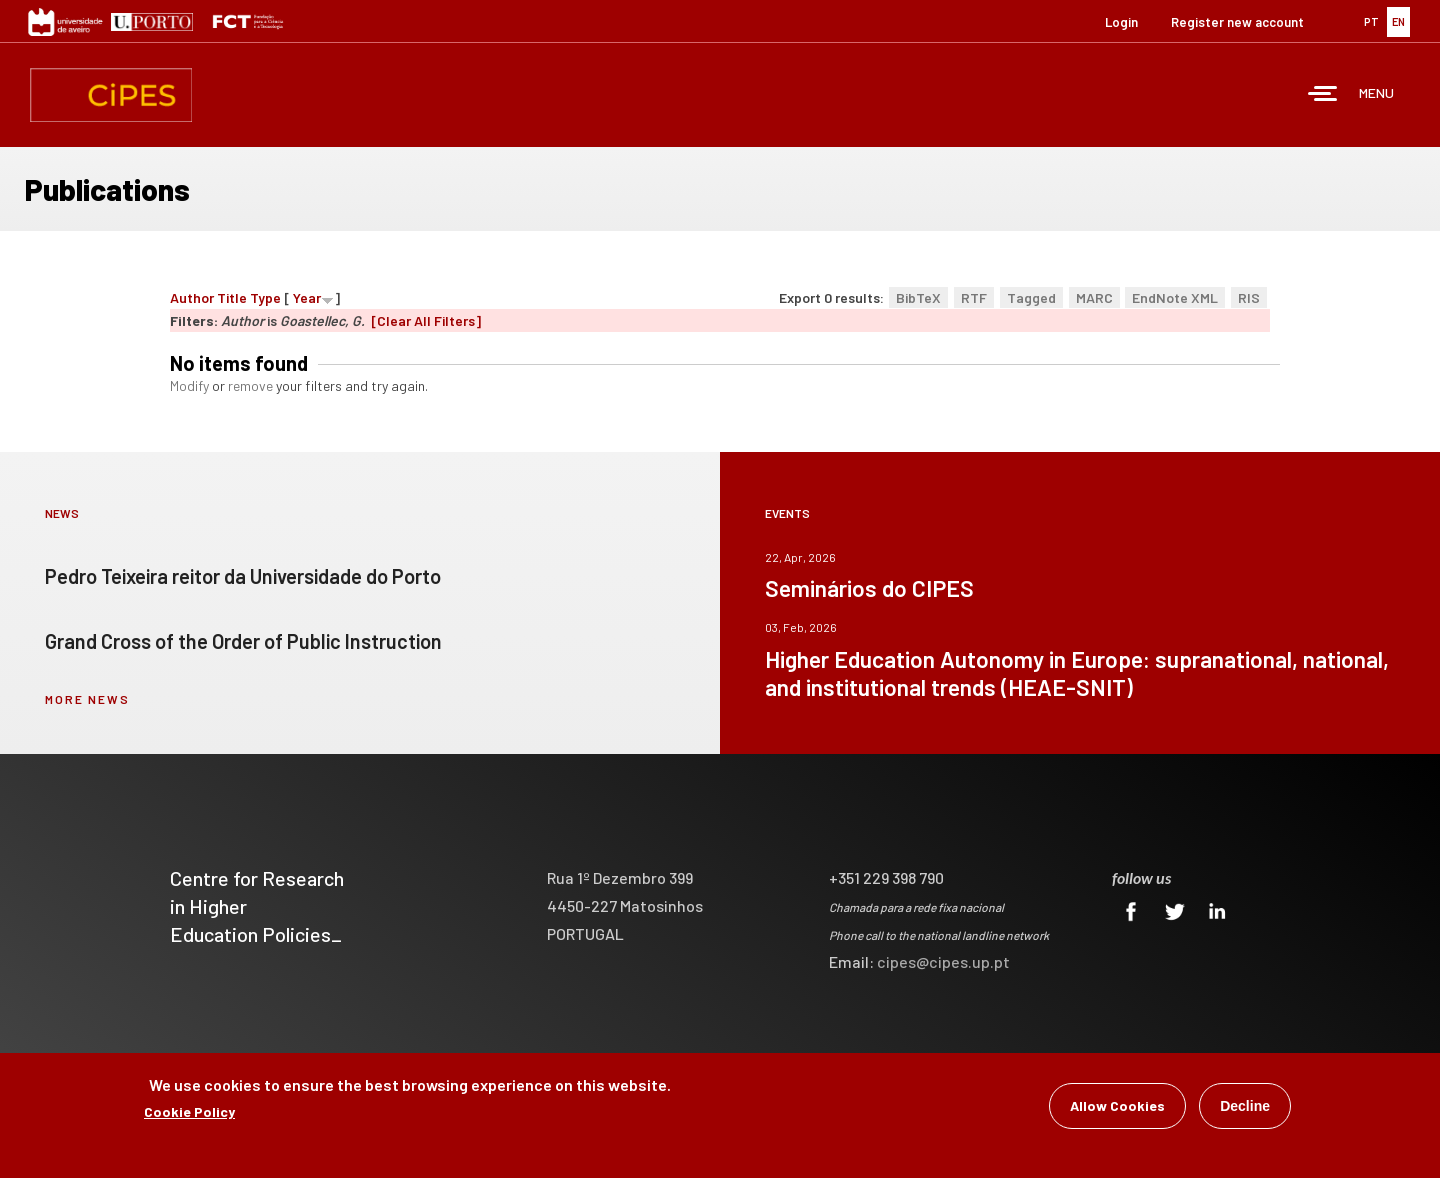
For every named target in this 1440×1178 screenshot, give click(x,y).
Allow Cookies (1117, 1106)
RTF (974, 297)
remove (250, 385)
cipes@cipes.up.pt (943, 961)
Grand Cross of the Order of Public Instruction (243, 641)
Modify (189, 385)
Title (232, 297)
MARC (1094, 297)
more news (87, 699)
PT (1371, 21)
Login (1121, 22)
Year (307, 297)
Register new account (1237, 22)
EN (1398, 21)
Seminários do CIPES (869, 588)
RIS (1249, 297)
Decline (1245, 1107)
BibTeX (918, 297)
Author (192, 297)
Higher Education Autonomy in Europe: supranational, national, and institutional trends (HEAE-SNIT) (1077, 673)
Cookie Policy (189, 1112)
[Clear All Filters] (426, 320)
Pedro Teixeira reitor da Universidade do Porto (243, 576)
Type (265, 297)
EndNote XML (1175, 297)
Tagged (1031, 297)
